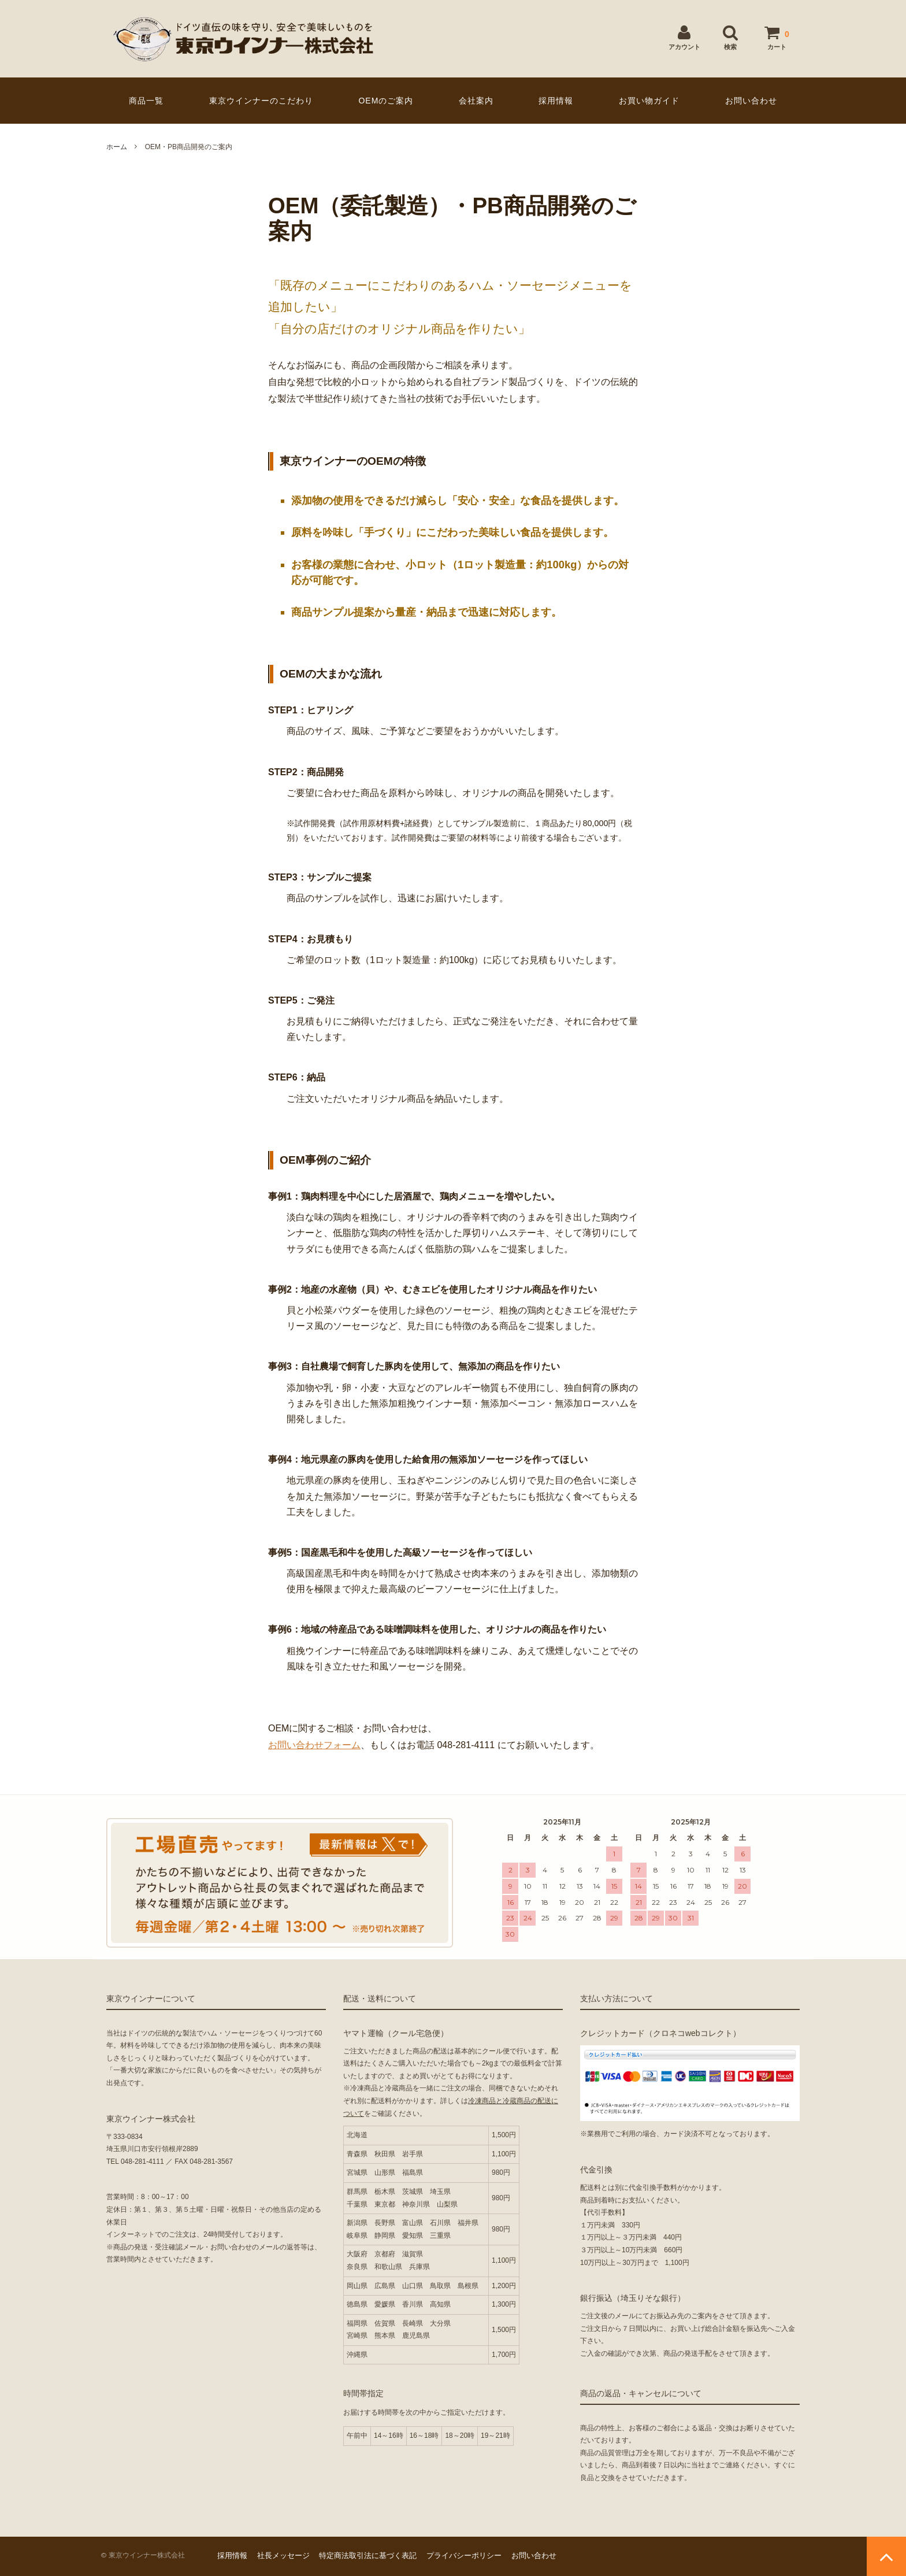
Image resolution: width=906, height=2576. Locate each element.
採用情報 (556, 100)
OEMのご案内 (385, 100)
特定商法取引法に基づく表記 (368, 2555)
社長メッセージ (283, 2555)
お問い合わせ (751, 100)
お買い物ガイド (649, 100)
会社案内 (476, 100)
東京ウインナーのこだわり (261, 100)
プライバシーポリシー (464, 2555)
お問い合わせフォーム (314, 1745)
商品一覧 (146, 100)
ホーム (116, 147)
